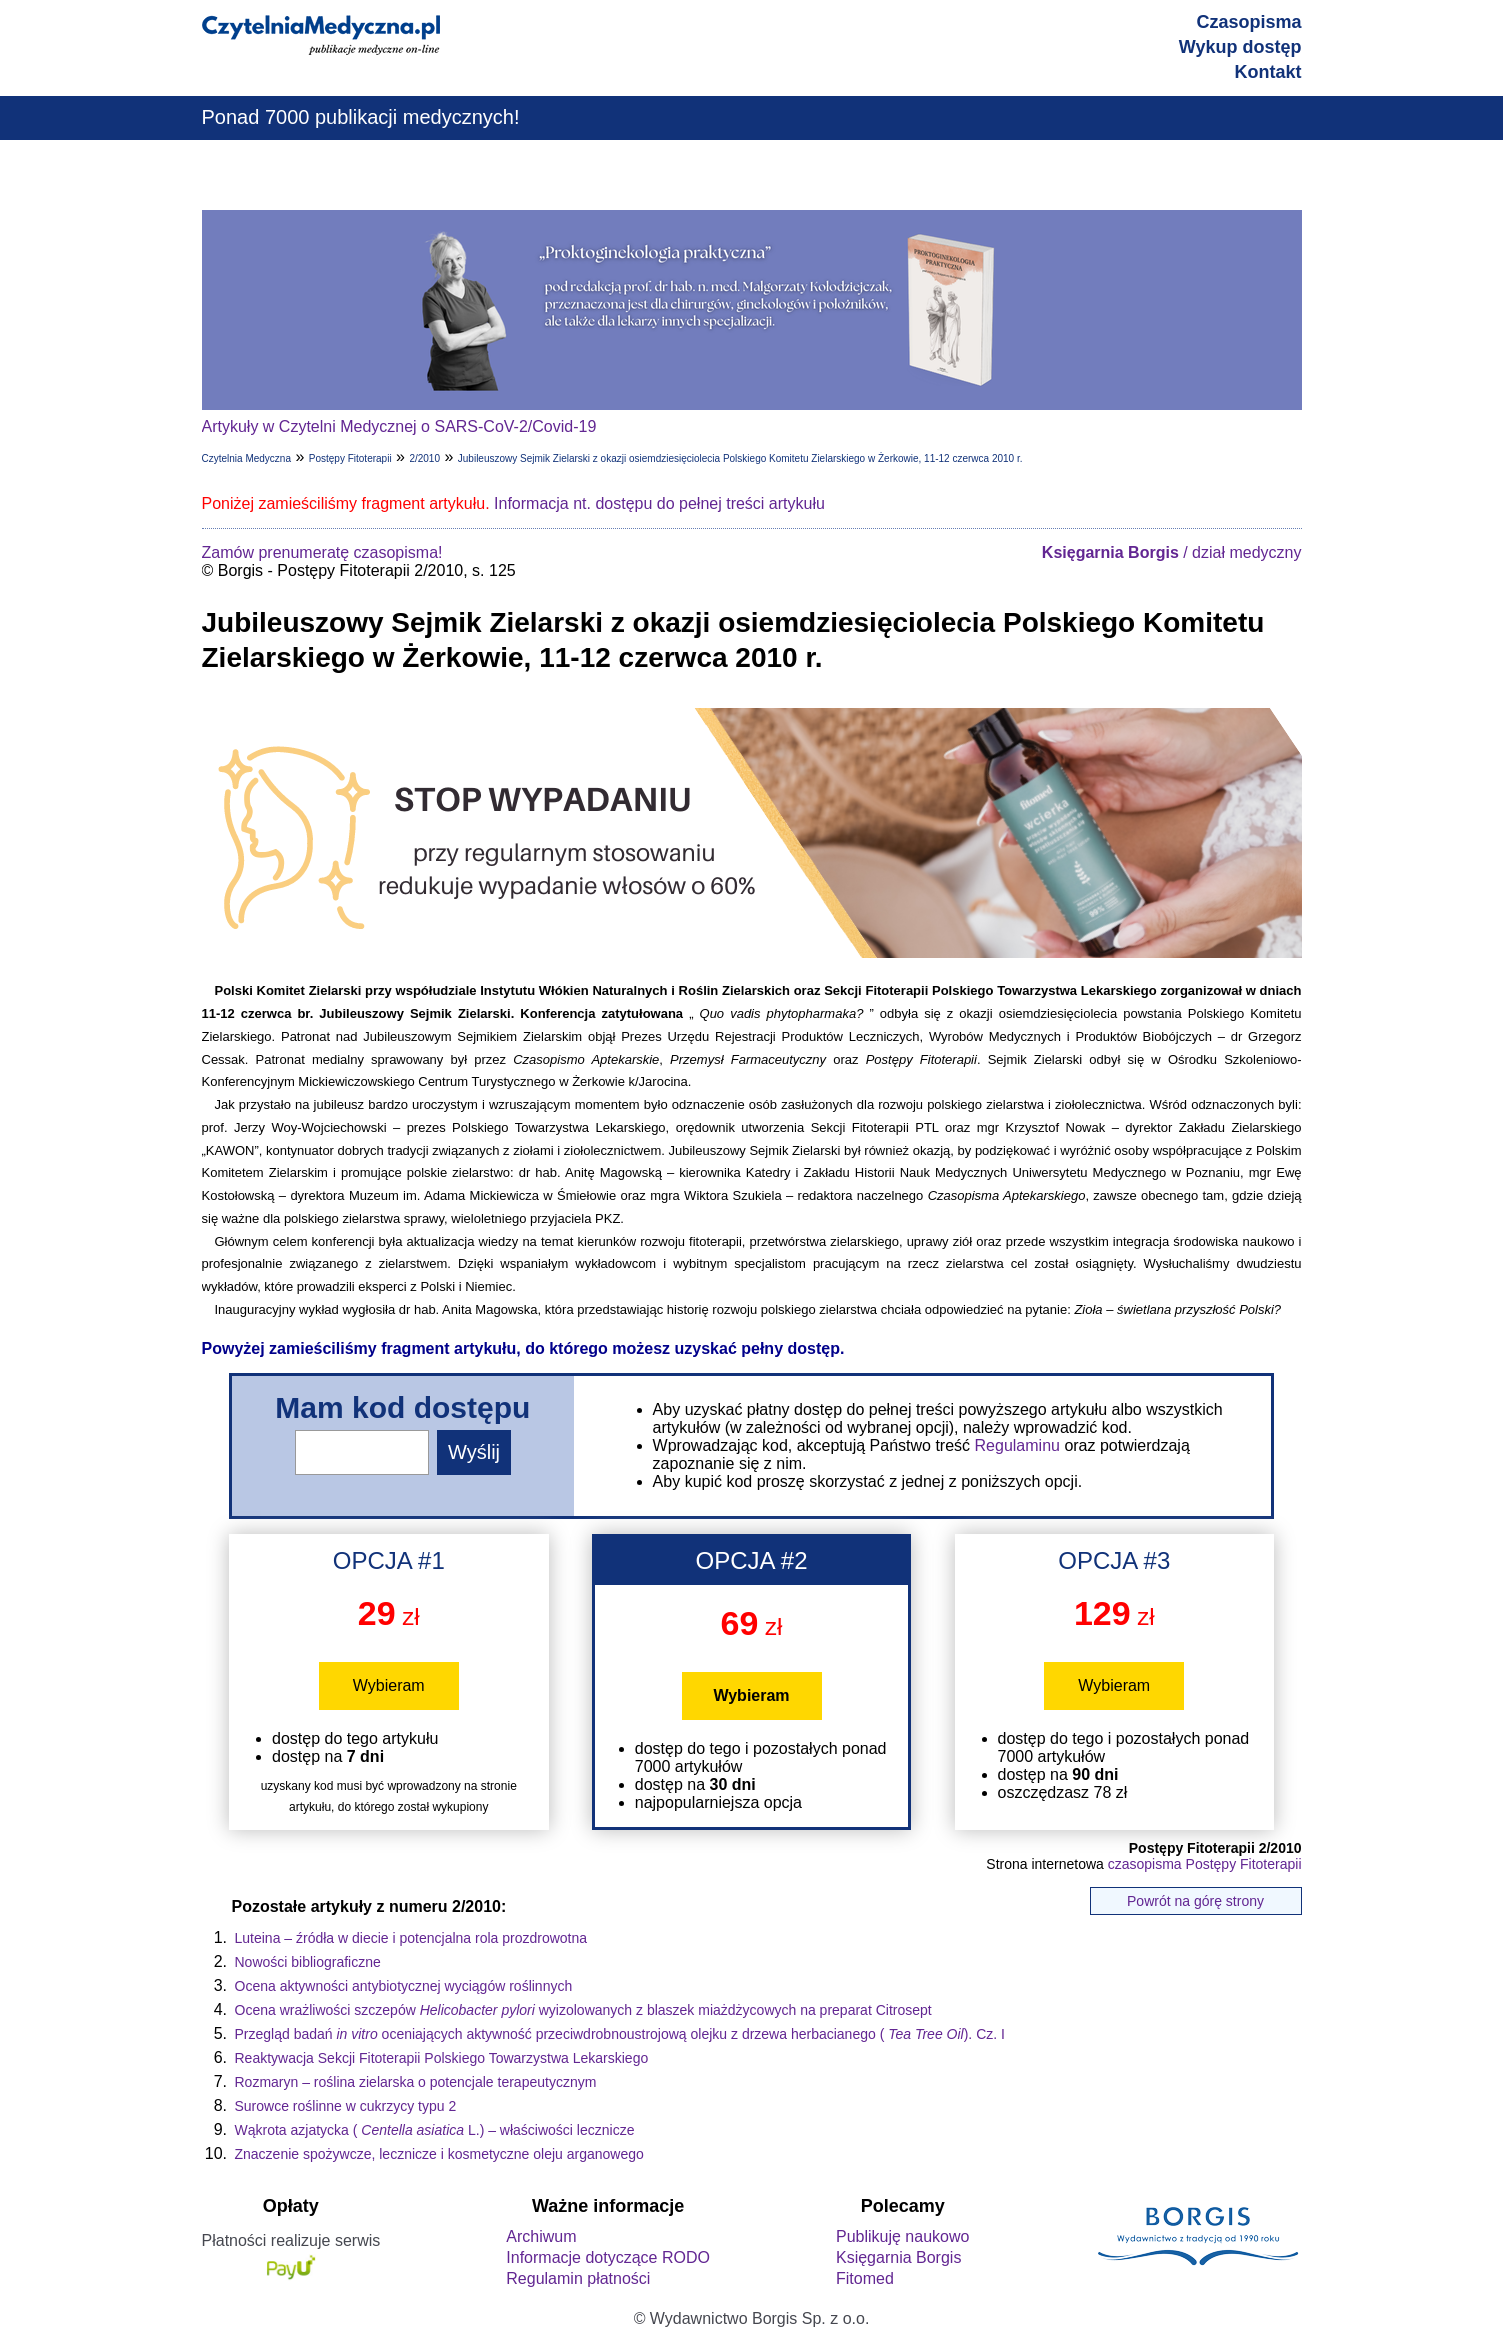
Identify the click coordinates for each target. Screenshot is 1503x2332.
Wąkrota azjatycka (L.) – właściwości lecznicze (435, 2130)
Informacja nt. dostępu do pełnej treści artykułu (659, 503)
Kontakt (1268, 72)
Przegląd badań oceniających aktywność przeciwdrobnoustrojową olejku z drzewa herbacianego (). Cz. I (620, 2034)
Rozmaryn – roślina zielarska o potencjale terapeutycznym (416, 2082)
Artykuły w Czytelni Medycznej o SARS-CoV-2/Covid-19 (399, 426)
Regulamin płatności (578, 2278)
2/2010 (424, 458)
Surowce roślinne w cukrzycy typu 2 (346, 2106)
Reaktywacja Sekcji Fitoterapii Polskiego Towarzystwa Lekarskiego (442, 2058)
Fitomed (865, 2278)
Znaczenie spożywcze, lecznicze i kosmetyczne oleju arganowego (439, 2154)
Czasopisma (1248, 22)
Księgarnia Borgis (898, 2257)
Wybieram (389, 1685)
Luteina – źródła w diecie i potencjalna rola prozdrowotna (411, 1938)
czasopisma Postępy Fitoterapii (1205, 1864)
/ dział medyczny (1172, 552)
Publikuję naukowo (902, 2236)
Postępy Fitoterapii (350, 458)
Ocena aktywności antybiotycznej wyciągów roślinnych (404, 1986)
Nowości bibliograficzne (308, 1962)
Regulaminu (1017, 1445)
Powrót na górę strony (1195, 1901)
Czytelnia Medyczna (246, 458)
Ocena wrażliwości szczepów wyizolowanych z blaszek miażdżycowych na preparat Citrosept (583, 2010)
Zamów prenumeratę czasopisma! (322, 552)
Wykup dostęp (1240, 47)
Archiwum (541, 2236)
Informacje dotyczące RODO (608, 2257)
